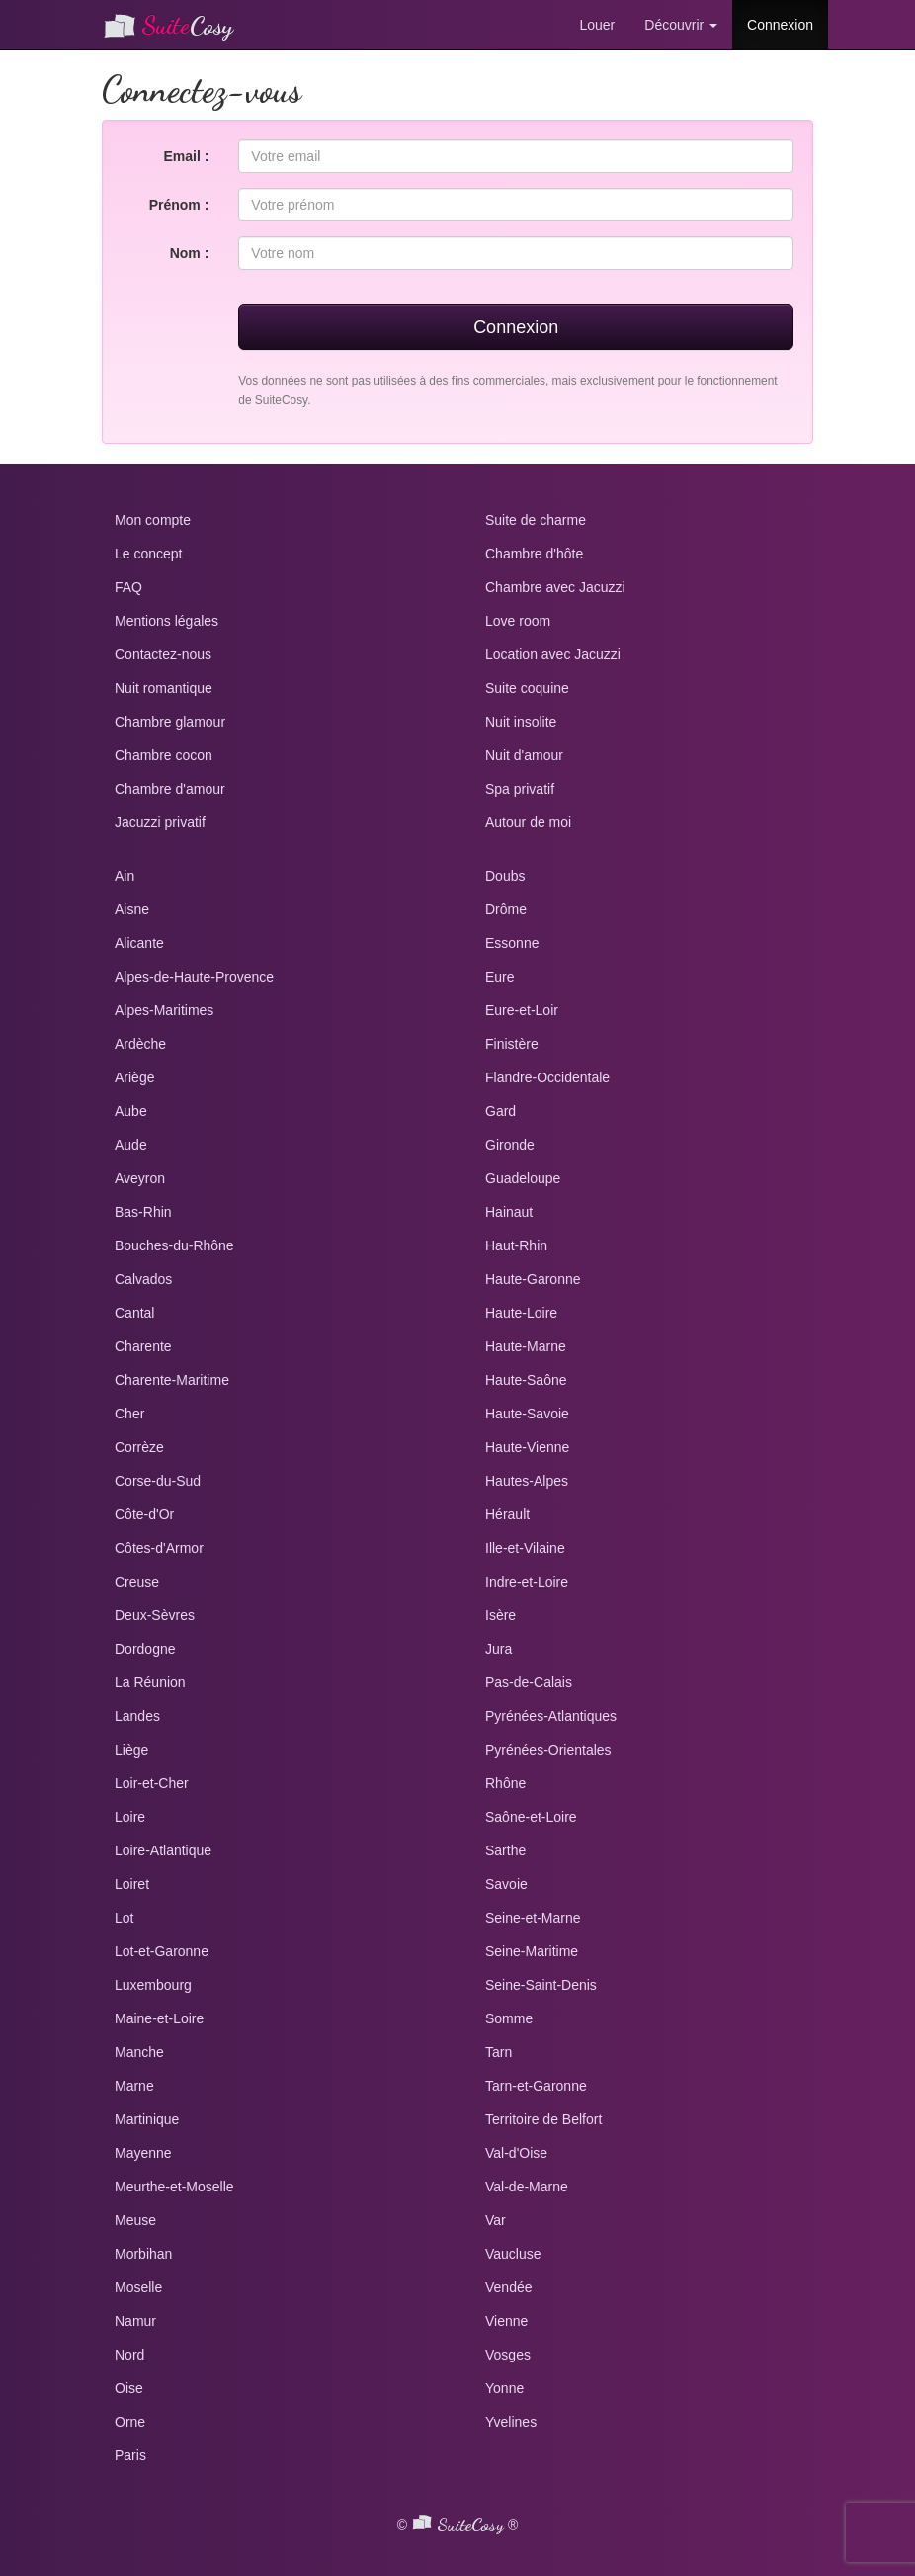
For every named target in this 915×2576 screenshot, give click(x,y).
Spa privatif (519, 789)
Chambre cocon (163, 755)
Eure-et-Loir (521, 1010)
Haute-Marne (525, 1346)
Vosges (508, 2354)
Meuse (135, 2220)
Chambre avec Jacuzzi (555, 587)
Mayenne (143, 2153)
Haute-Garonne (533, 1279)
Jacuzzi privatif (160, 822)
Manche (139, 2052)
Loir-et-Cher (152, 1783)
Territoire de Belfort (543, 2119)
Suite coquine (527, 688)
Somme (509, 2018)
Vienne (506, 2321)
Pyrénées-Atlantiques (551, 1716)
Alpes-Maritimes (164, 1010)
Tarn (498, 2052)
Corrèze (139, 1447)
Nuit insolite (520, 722)
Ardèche (140, 1044)
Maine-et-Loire (159, 2018)
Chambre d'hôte (534, 553)
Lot (124, 1918)
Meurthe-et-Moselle (174, 2186)
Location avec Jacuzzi (553, 654)
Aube (131, 1111)
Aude (131, 1145)
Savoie (506, 1884)
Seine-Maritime (531, 1951)
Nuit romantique (163, 688)
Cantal (134, 1313)
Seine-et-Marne (533, 1918)
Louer (597, 25)
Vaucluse (513, 2254)
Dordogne (145, 1649)
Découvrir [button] (680, 25)
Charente (143, 1346)
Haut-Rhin (516, 1245)
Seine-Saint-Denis (541, 1985)
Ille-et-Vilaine (525, 1548)
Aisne (132, 909)
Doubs (505, 876)
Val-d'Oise (516, 2153)
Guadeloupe (522, 1178)
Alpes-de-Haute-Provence (194, 977)
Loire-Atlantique (163, 1850)
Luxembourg (153, 1985)
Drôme (506, 909)
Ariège (134, 1077)
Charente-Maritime (172, 1380)
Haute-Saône (526, 1380)
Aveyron (140, 1178)
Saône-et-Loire (531, 1817)
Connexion (780, 25)
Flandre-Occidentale (547, 1077)
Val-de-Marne (526, 2186)
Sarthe (505, 1850)
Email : (185, 156)
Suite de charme (535, 520)
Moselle (138, 2287)
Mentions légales (166, 621)
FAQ (128, 587)
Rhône (505, 1783)
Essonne (512, 943)
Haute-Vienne (527, 1447)
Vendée (509, 2287)
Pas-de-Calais (528, 1682)
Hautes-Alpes (526, 1481)
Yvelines (511, 2422)
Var (495, 2220)
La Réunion (150, 1682)
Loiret (132, 1884)
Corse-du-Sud (158, 1481)
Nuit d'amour (524, 755)
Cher (129, 1413)
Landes (137, 1716)
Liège (131, 1750)
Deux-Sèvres (155, 1615)
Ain (124, 876)
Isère (500, 1615)
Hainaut (509, 1212)
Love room (517, 621)
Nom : (189, 253)
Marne (134, 2086)
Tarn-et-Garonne (536, 2086)
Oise (129, 2388)
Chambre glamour (170, 722)
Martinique (147, 2119)
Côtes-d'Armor (159, 1548)
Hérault (507, 1514)
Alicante (139, 943)
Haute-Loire (521, 1313)
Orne (130, 2422)
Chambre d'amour (170, 789)
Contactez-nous (163, 654)
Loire (130, 1817)
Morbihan (143, 2254)
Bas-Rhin (143, 1212)
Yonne (504, 2388)
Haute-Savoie (527, 1413)
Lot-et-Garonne (161, 1951)
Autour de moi (528, 822)
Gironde (510, 1145)
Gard (500, 1111)
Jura (498, 1649)
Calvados (143, 1279)
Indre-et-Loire (526, 1581)
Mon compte (153, 520)
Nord (129, 2354)
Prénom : (179, 205)
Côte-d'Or (144, 1514)
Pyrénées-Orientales (548, 1750)
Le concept (149, 553)
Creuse (137, 1581)
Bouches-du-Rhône (174, 1245)
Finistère (512, 1044)
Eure (500, 977)
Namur (135, 2321)
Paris (130, 2455)
